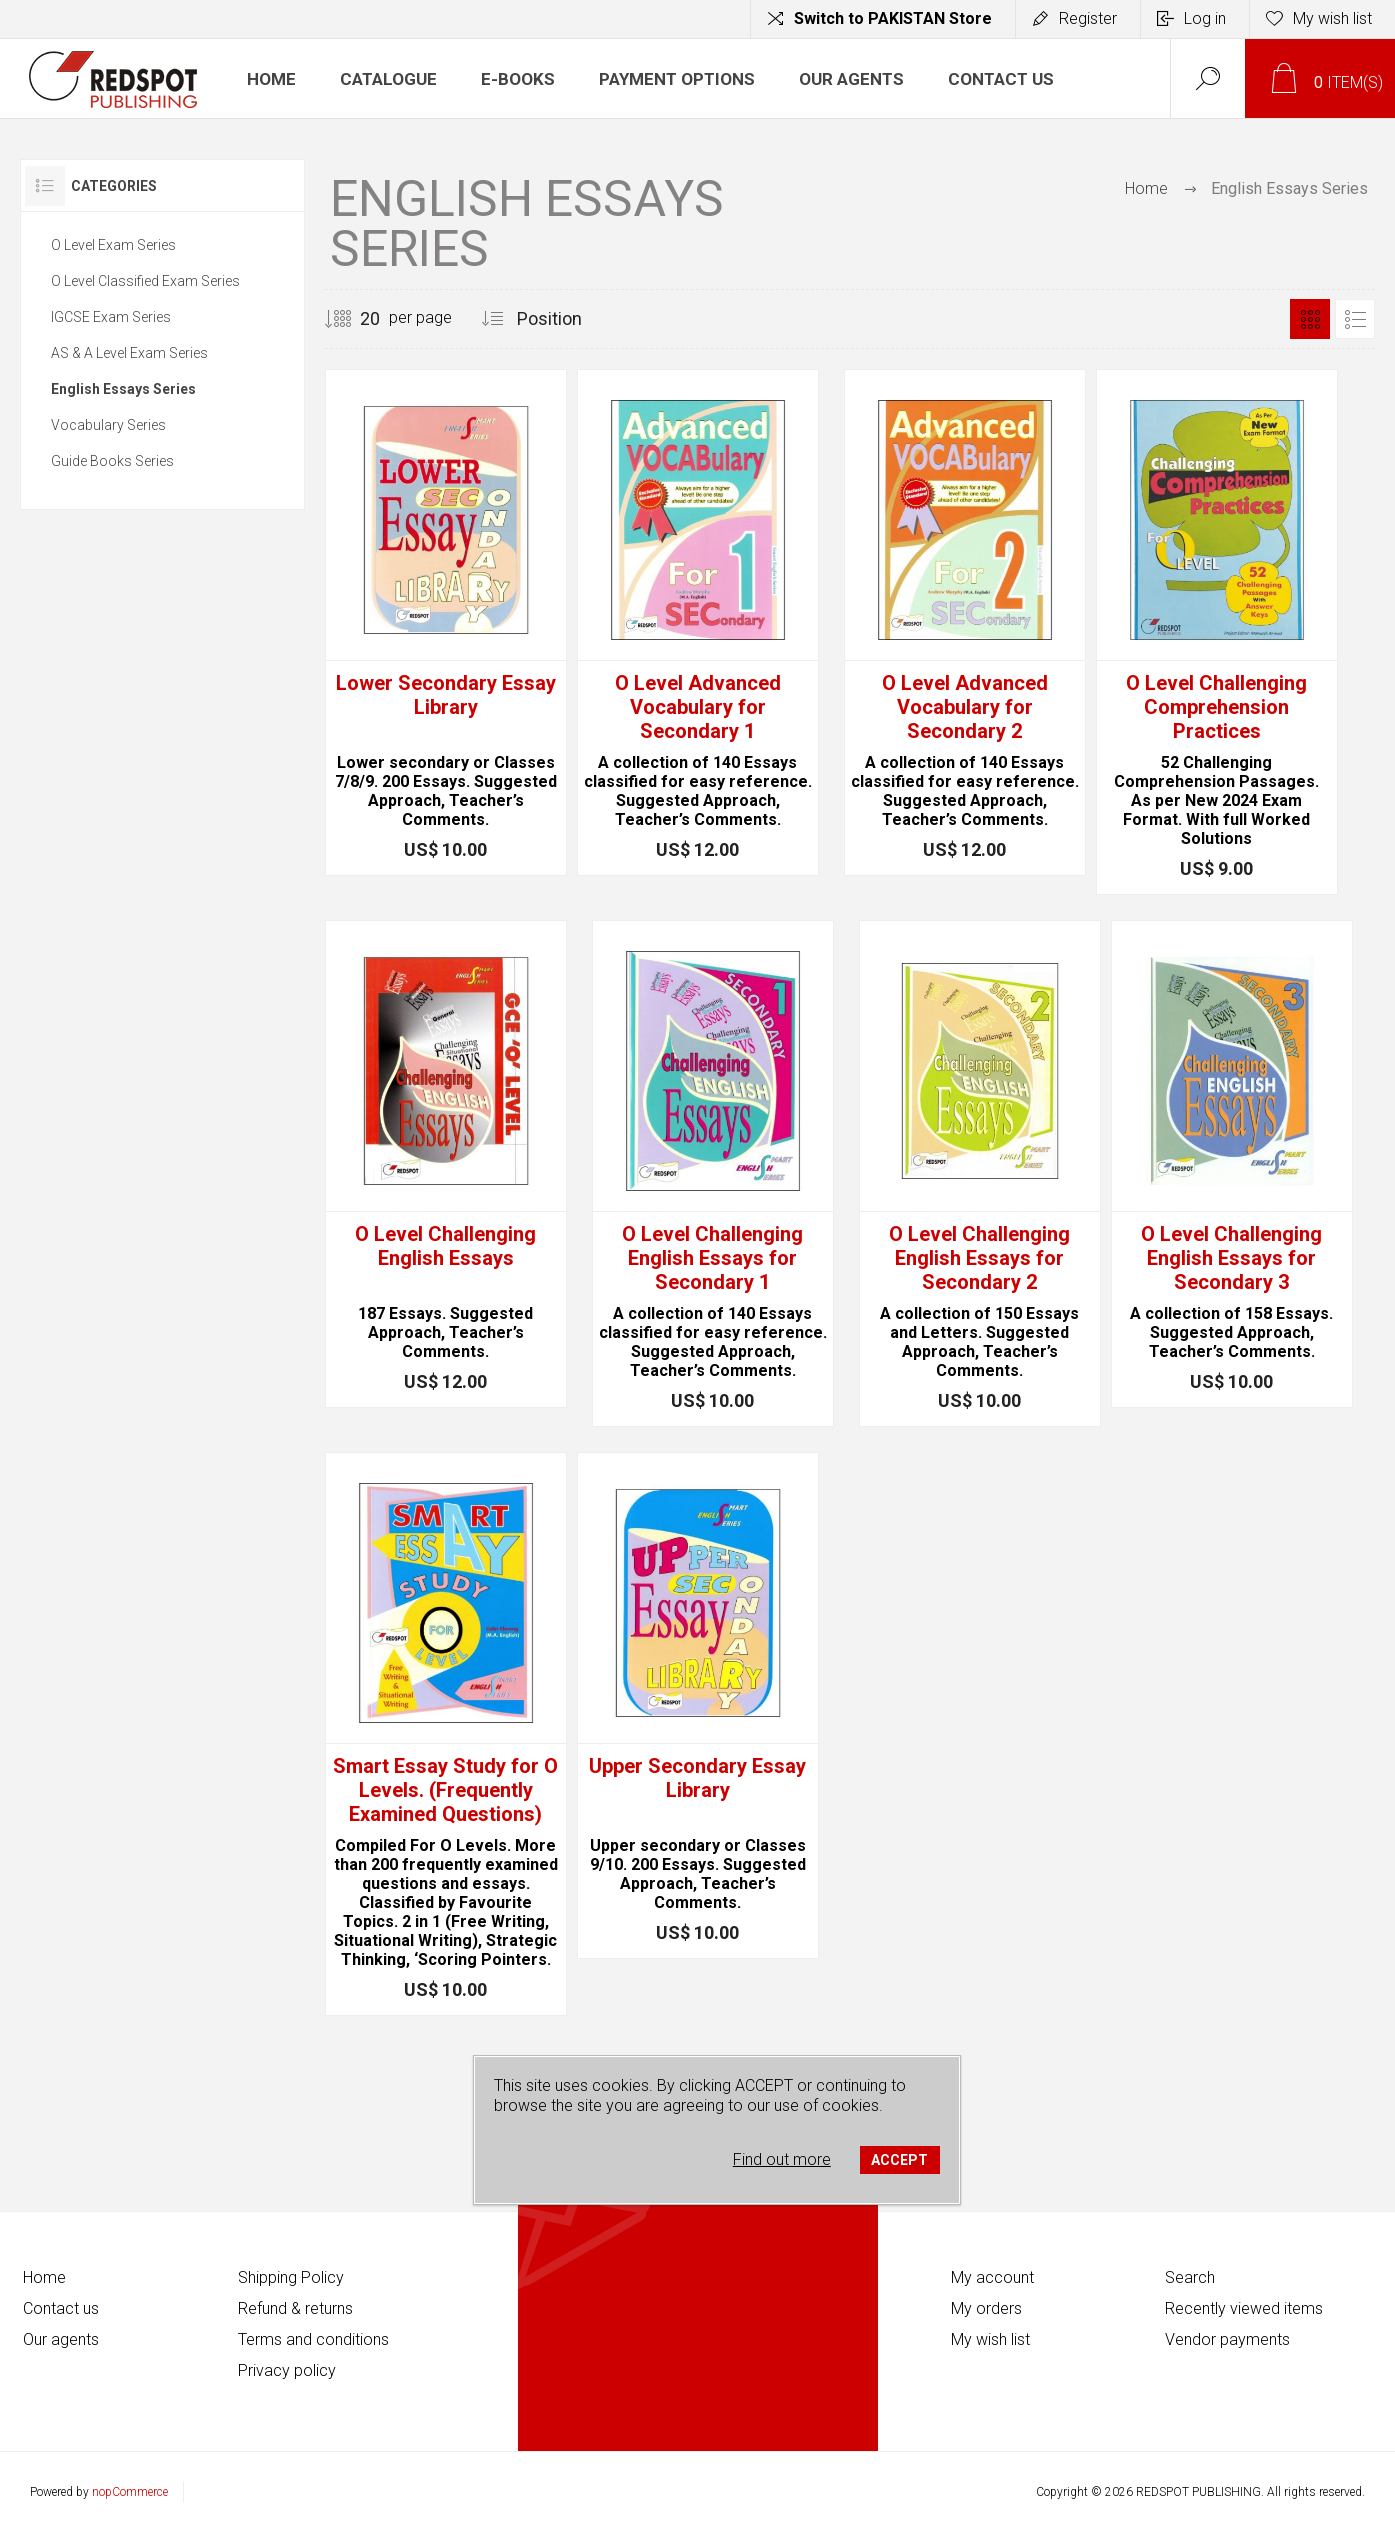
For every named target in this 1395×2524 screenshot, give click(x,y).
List (1355, 319)
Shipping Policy (291, 2277)
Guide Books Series (112, 461)
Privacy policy (287, 2370)
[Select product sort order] (573, 319)
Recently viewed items (1244, 2308)
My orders (986, 2308)
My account (992, 2277)
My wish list (990, 2339)
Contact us (61, 2308)
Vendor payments (1227, 2339)
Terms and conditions (313, 2339)
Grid (1310, 319)
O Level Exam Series (113, 245)
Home (1146, 188)
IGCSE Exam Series (111, 317)
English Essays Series (123, 389)
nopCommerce (130, 2492)
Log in (1205, 18)
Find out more (782, 2159)
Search (1190, 2277)
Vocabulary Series (108, 425)
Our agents (61, 2339)
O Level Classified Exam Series (145, 281)
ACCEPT (899, 2160)
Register (1088, 18)
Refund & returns (295, 2308)
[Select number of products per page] (355, 319)
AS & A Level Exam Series (129, 353)
